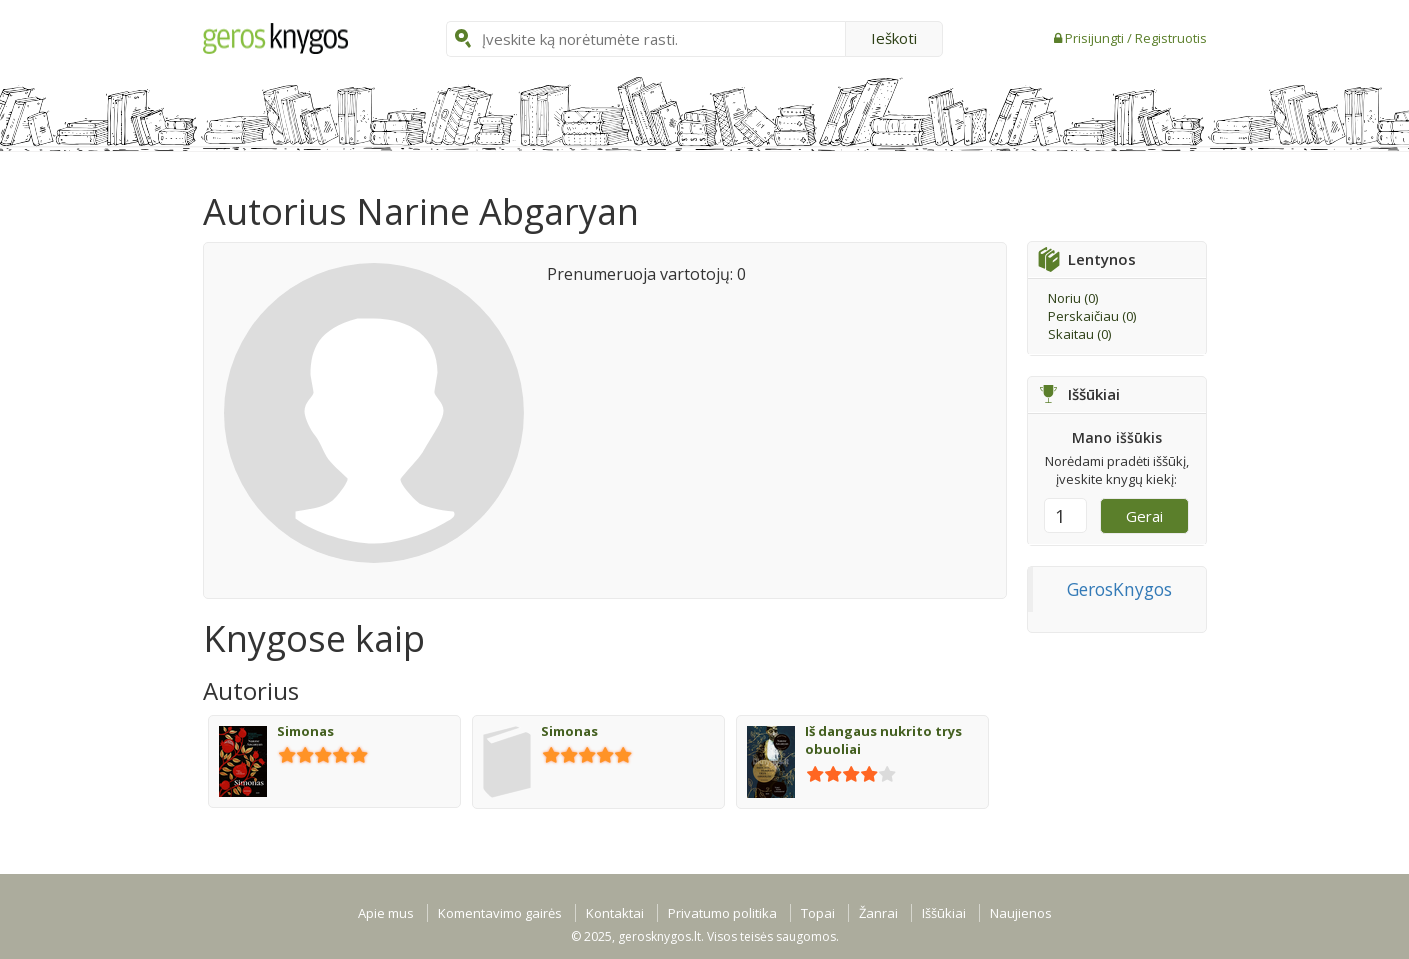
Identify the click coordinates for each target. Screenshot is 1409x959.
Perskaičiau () (1092, 316)
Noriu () (1073, 298)
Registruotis (1171, 38)
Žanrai (878, 913)
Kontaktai (615, 913)
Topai (818, 913)
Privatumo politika (722, 913)
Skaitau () (1079, 334)
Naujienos (1021, 913)
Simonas (305, 731)
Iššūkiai (944, 913)
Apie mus (386, 913)
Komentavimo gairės (500, 913)
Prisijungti (1096, 38)
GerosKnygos (1119, 589)
